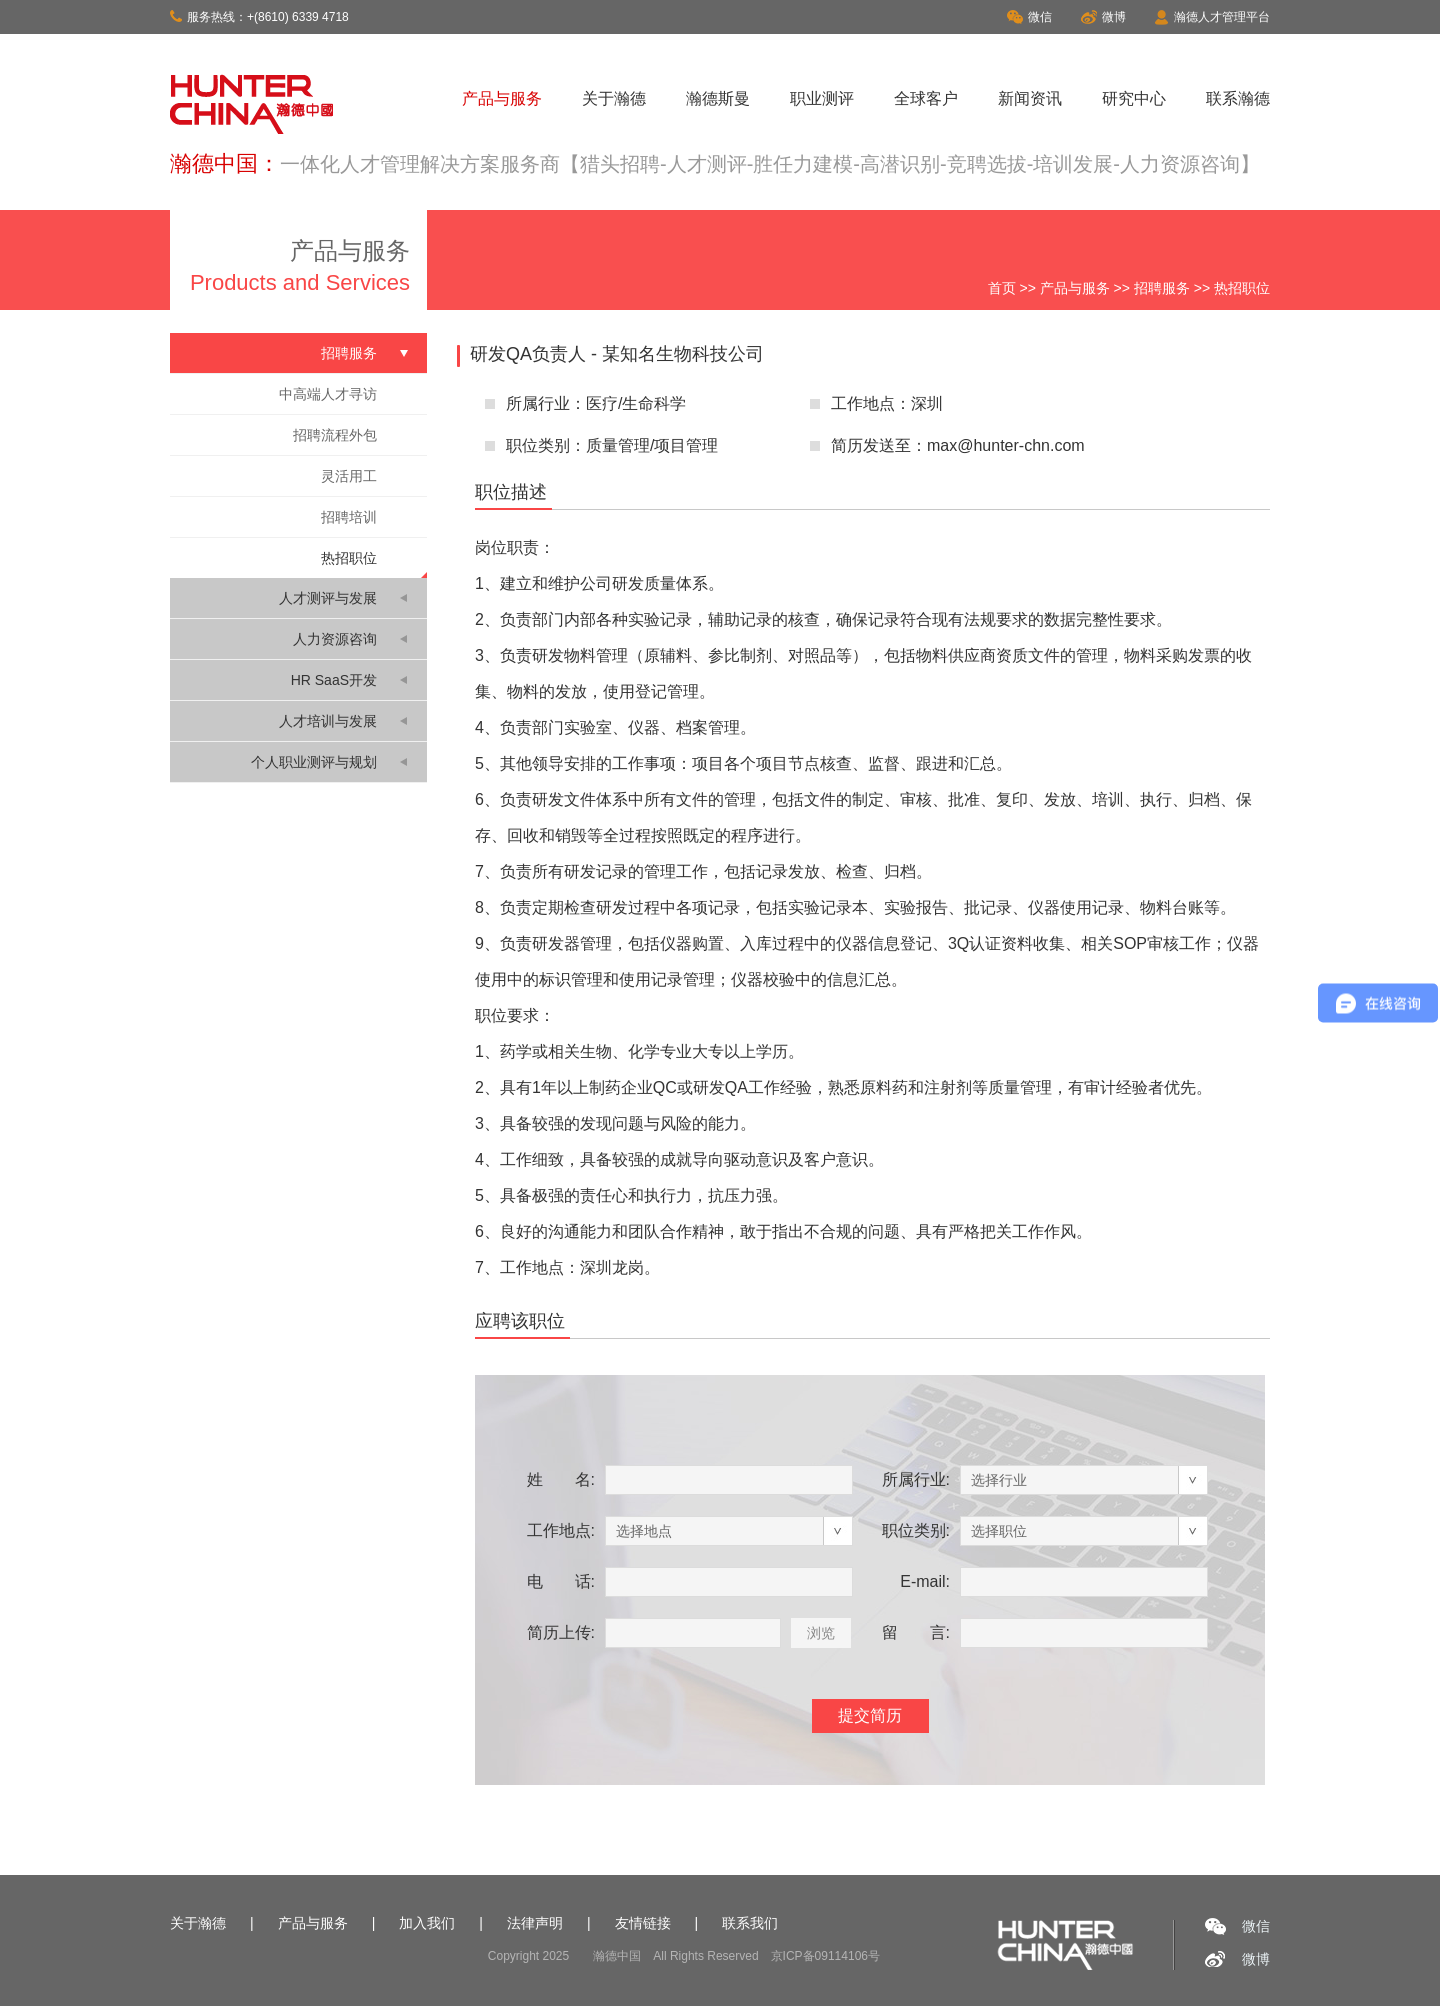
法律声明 (535, 1923)
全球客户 (926, 98)
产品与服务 (502, 98)
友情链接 (643, 1923)
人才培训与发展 (328, 721)
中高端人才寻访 (328, 394)
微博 (1103, 17)
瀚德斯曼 (718, 98)
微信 (1029, 17)
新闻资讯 (1030, 98)
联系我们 (750, 1923)
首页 (1002, 288)
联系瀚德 (1238, 98)
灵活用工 (349, 476)
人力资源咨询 (335, 639)
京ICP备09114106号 (825, 1956)
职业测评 (822, 98)
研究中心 (1134, 98)
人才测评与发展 (328, 598)
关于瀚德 (614, 98)
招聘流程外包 (335, 435)
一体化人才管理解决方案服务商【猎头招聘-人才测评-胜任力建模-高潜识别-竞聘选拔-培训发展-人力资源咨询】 (770, 164)
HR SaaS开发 (334, 680)
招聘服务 (1162, 288)
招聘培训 (349, 517)
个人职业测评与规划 (314, 762)
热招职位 (349, 558)
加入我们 (427, 1923)
